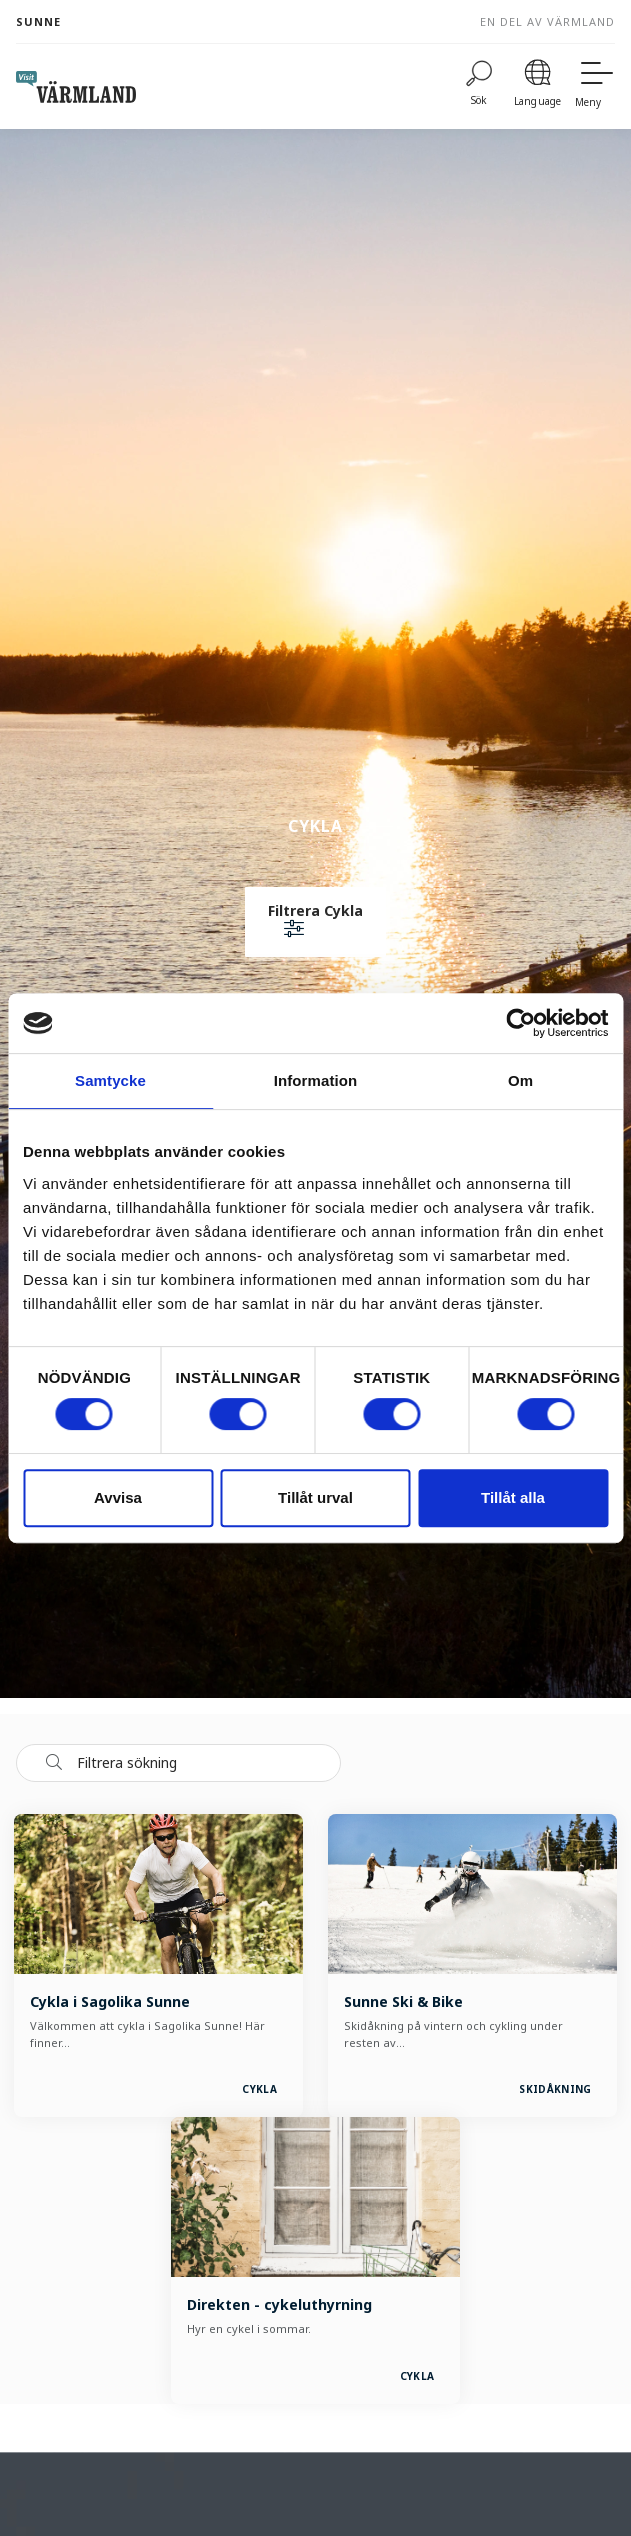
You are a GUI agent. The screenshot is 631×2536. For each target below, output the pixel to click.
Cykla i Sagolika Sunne (110, 2001)
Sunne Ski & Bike (403, 2001)
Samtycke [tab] (110, 1080)
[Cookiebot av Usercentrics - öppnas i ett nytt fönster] (520, 1023)
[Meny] (595, 86)
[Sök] (479, 86)
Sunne (38, 21)
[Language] (537, 86)
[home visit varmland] (76, 87)
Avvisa (118, 1497)
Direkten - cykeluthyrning (279, 2304)
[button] (315, 922)
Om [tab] (520, 1080)
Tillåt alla (513, 1497)
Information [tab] (316, 1080)
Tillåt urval (315, 1497)
